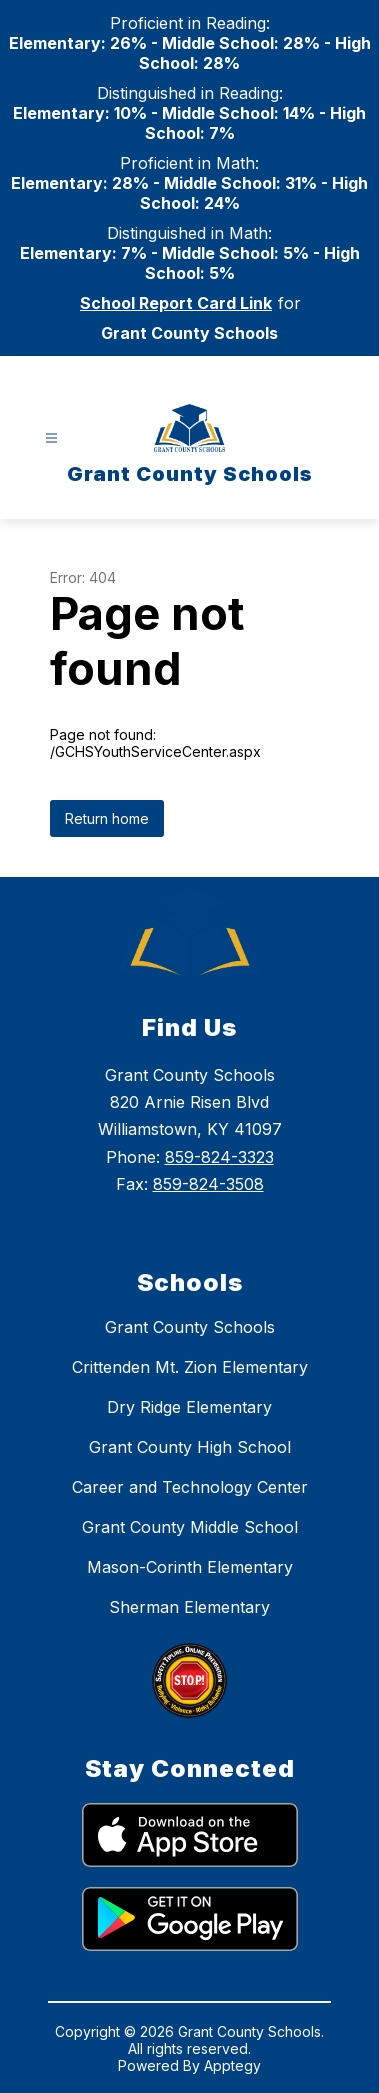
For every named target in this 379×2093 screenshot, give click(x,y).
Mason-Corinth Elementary (190, 1567)
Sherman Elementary (189, 1607)
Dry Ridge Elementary (189, 1407)
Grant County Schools (190, 1327)
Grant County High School (190, 1447)
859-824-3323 (219, 1157)
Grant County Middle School (190, 1527)
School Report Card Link (176, 303)
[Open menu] (51, 438)
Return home (107, 818)
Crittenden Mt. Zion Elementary (190, 1367)
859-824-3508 (208, 1184)
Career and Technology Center (190, 1487)
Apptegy (232, 2065)
